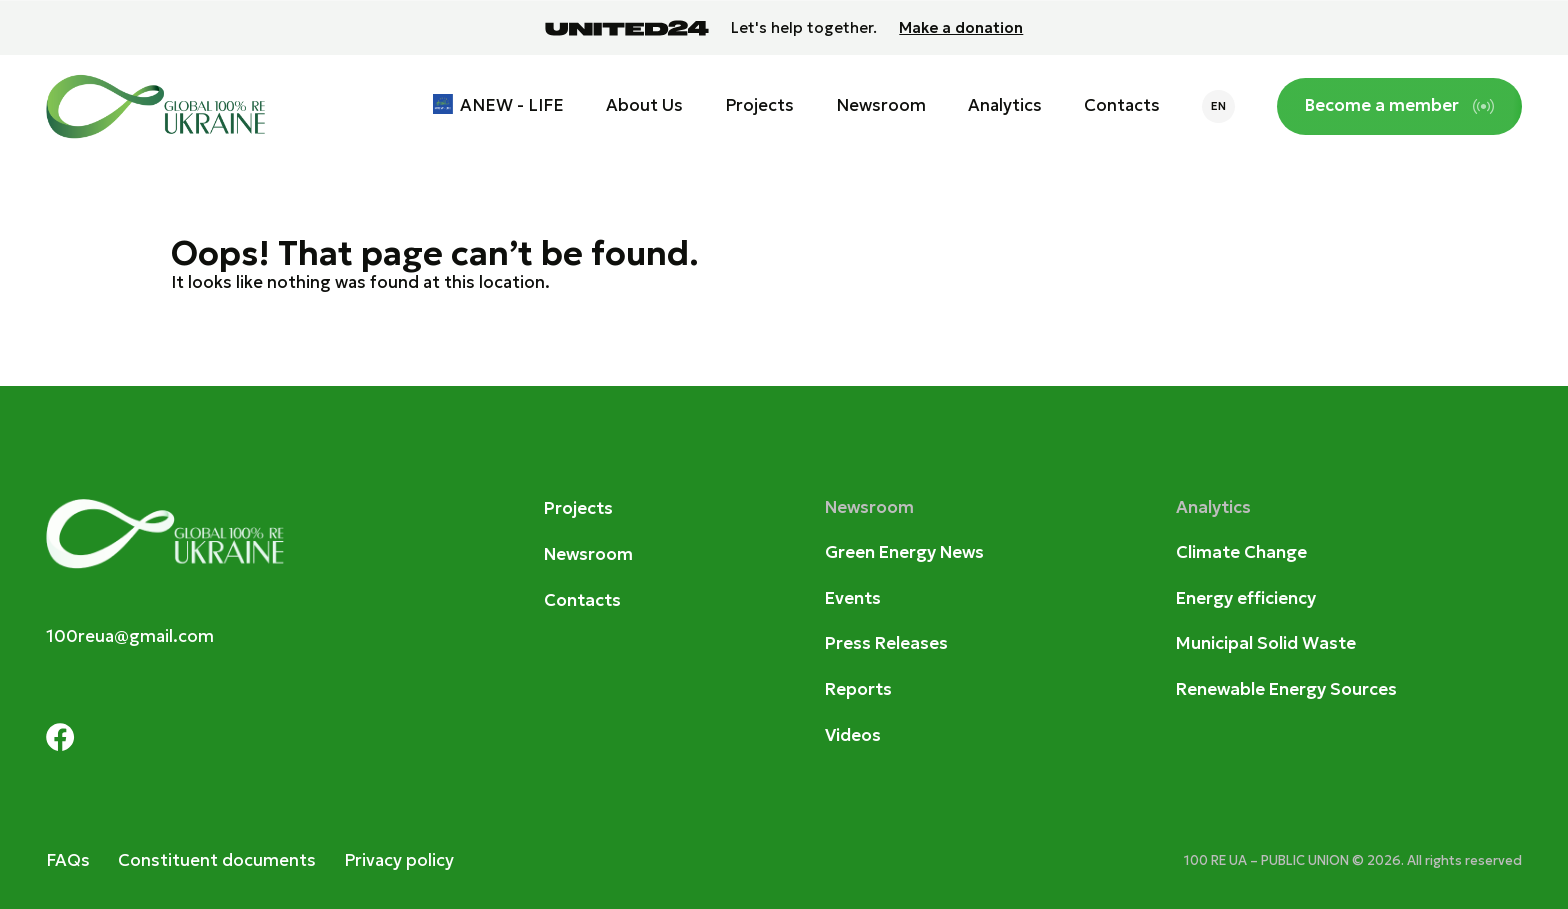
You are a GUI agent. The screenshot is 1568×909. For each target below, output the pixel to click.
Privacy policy (399, 860)
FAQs (68, 860)
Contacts (1122, 105)
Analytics (1005, 105)
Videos (853, 735)
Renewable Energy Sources (1286, 689)
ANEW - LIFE (512, 105)
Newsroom (881, 105)
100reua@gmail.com (130, 636)
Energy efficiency (1246, 598)
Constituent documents (217, 860)
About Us (644, 105)
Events (853, 598)
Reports (858, 689)
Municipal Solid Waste (1266, 643)
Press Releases (886, 643)
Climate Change (1241, 552)
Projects (759, 105)
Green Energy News (904, 552)
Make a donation (961, 28)
